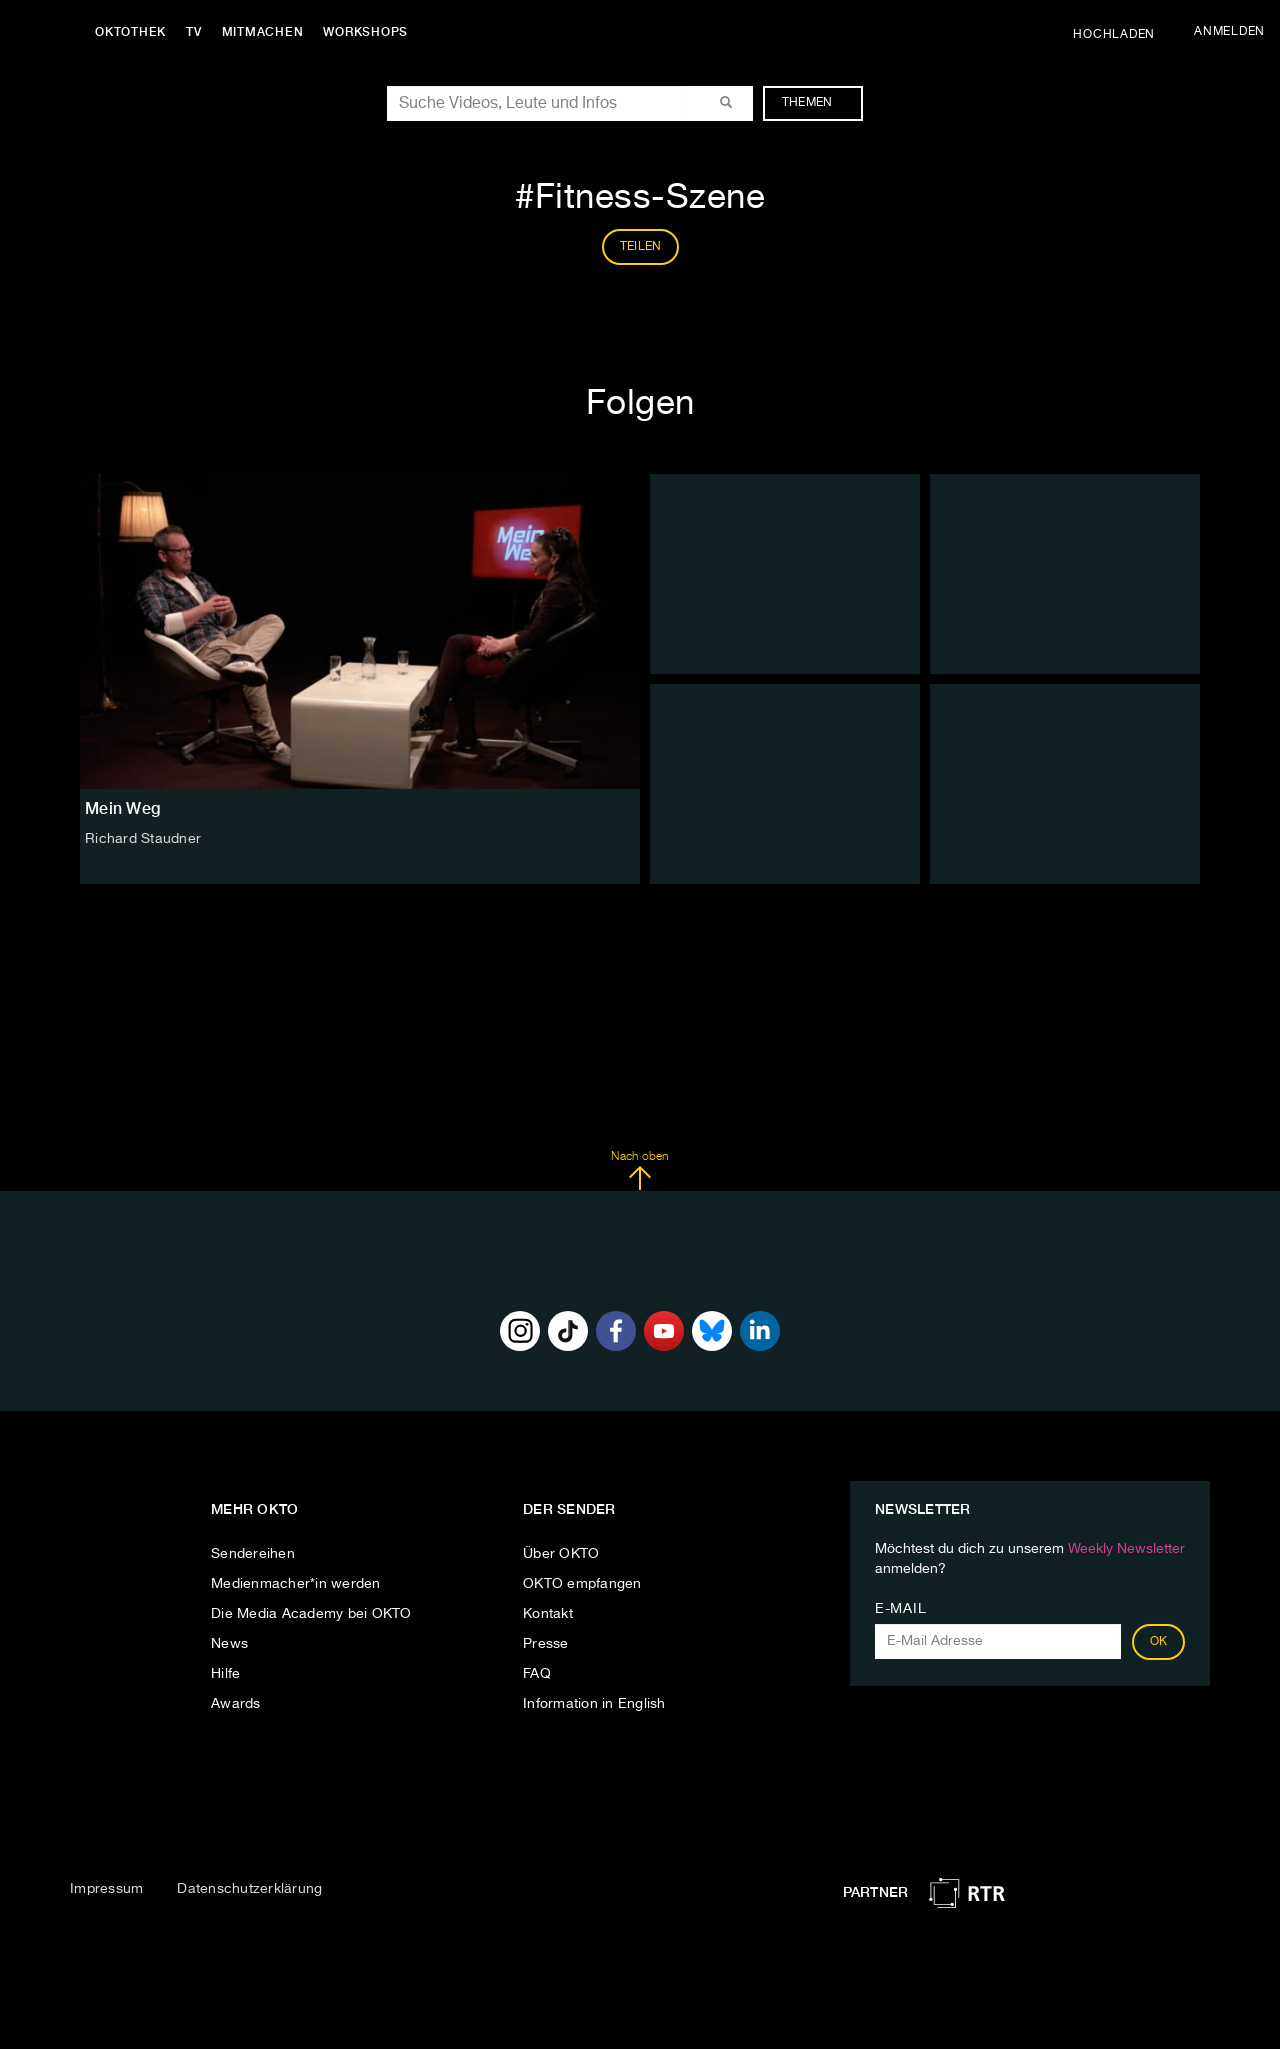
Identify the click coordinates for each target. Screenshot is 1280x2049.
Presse (546, 1644)
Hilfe (225, 1674)
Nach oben (639, 1171)
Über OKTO (561, 1554)
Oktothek (130, 32)
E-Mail (900, 1609)
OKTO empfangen (582, 1584)
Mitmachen (263, 32)
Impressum (106, 1889)
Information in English (594, 1704)
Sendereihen (253, 1554)
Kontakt (548, 1614)
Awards (236, 1704)
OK (1159, 1642)
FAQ (537, 1674)
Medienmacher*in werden (296, 1584)
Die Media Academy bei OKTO (311, 1614)
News (229, 1644)
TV (194, 32)
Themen (817, 103)
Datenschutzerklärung (249, 1889)
